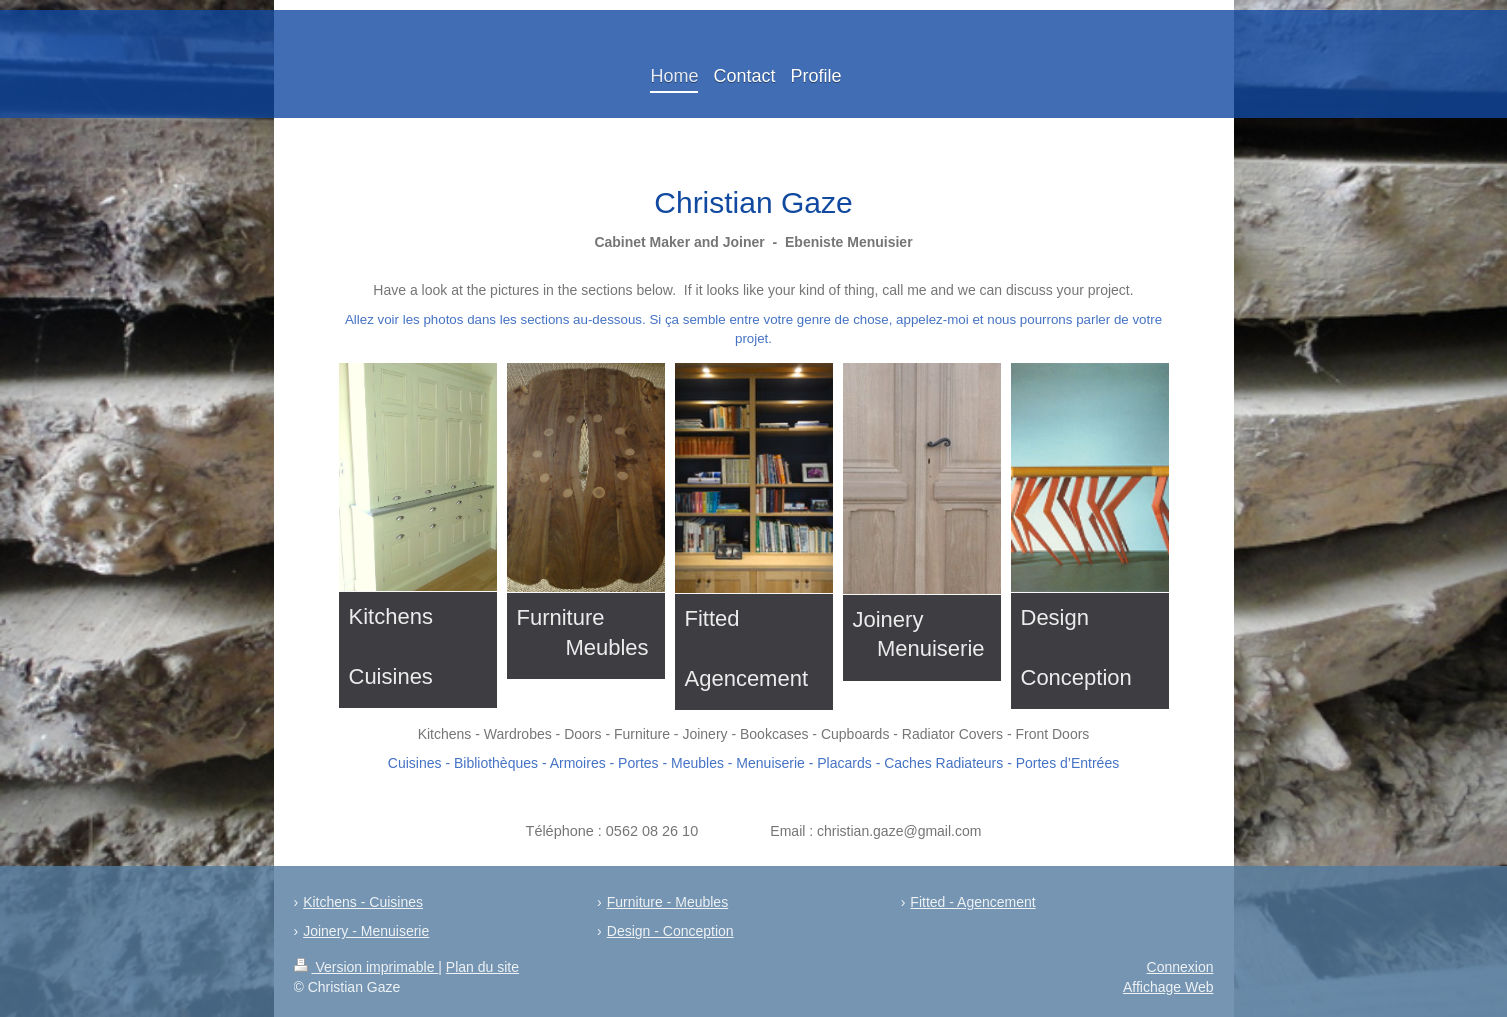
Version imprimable (366, 967)
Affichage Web (1168, 987)
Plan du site (482, 967)
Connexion (1180, 967)
